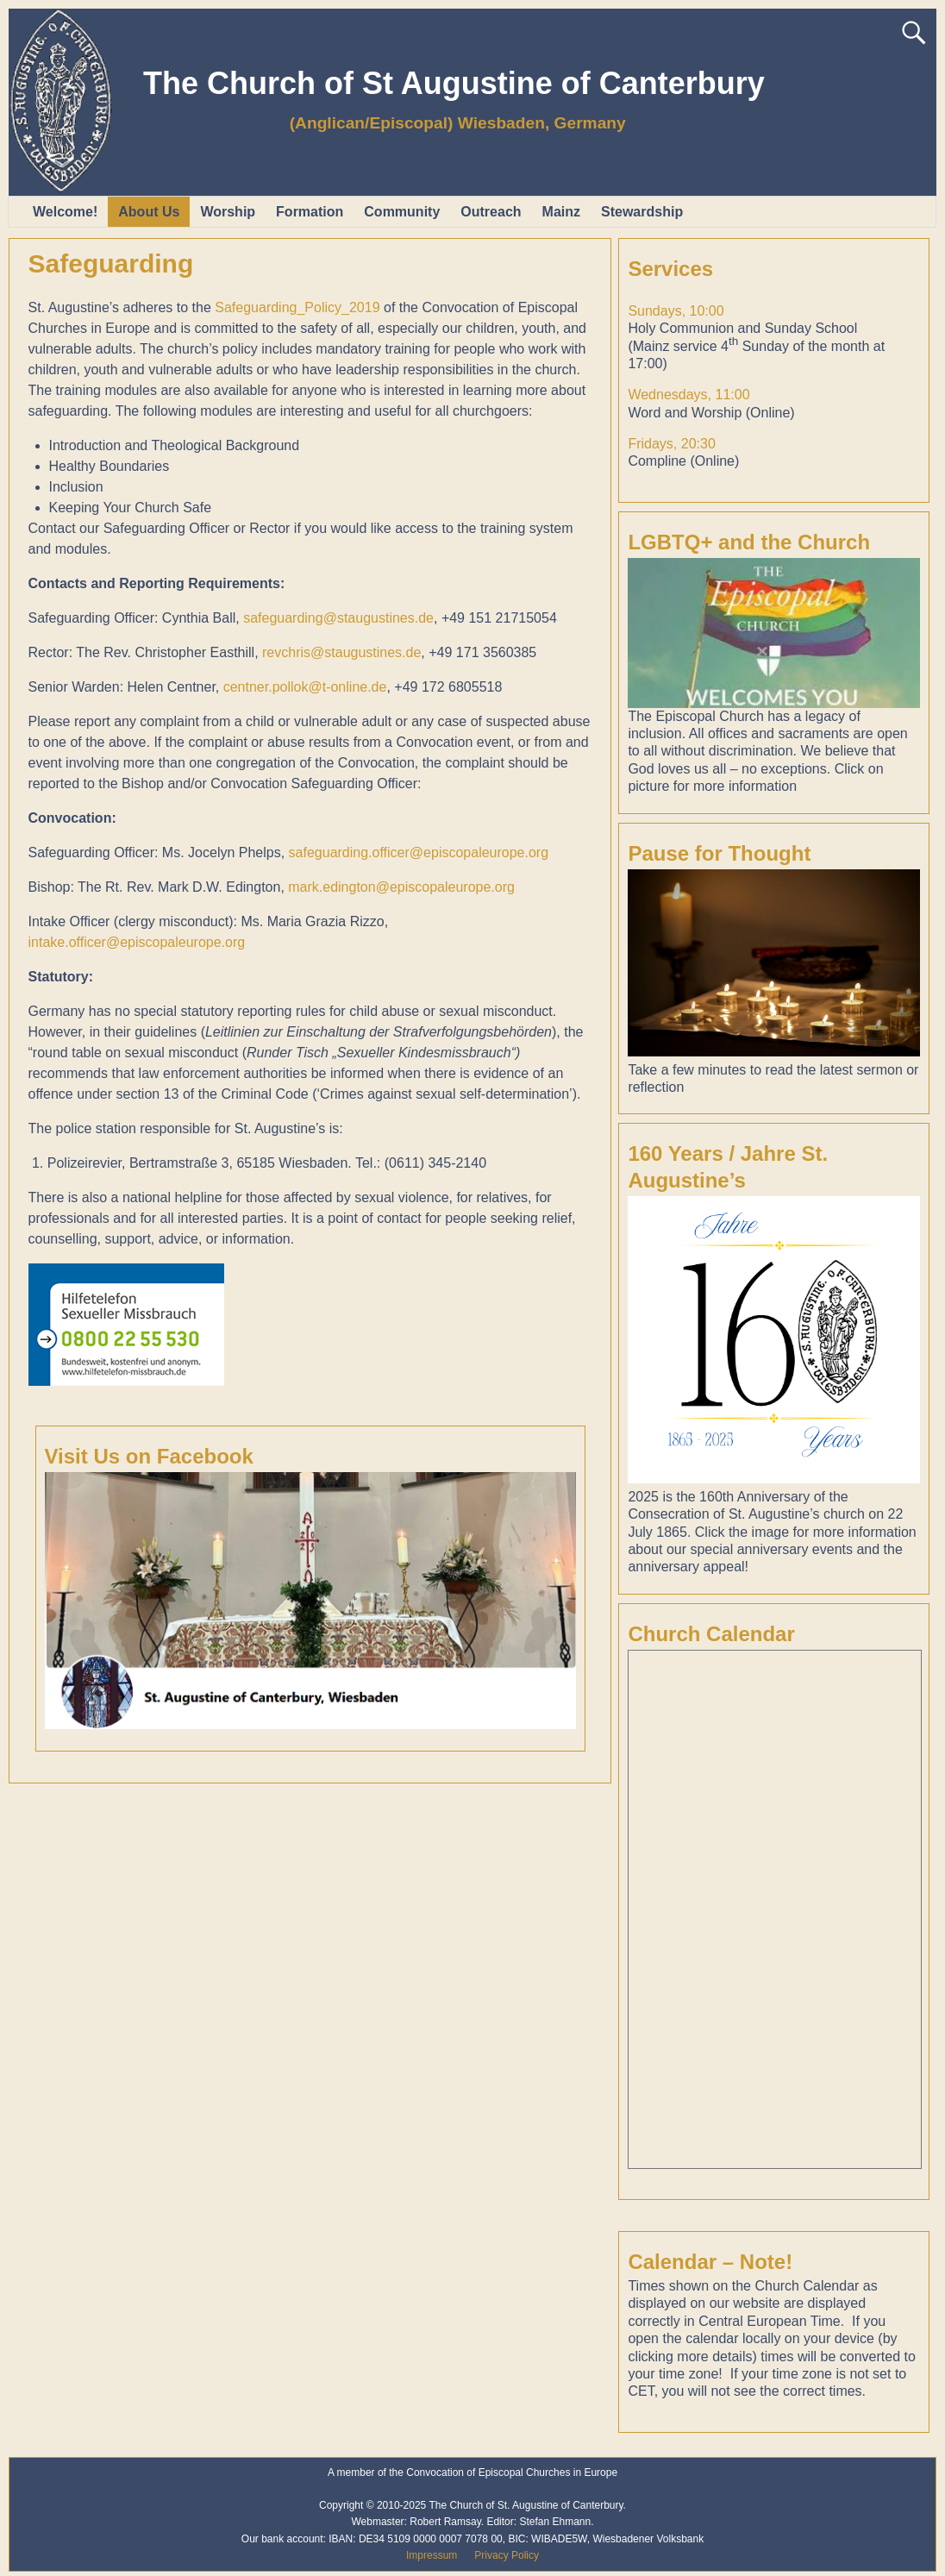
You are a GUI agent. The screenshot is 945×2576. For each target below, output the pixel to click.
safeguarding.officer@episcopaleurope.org (418, 852)
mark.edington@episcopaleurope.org (401, 887)
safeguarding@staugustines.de (338, 618)
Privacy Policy (506, 2555)
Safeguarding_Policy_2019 (297, 307)
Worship (227, 211)
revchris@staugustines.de (341, 652)
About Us (148, 211)
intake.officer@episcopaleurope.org (137, 942)
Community (402, 211)
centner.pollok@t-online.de (305, 687)
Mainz (561, 211)
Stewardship (642, 211)
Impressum (431, 2555)
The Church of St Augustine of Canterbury (454, 83)
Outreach (490, 211)
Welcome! (65, 211)
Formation (309, 211)
